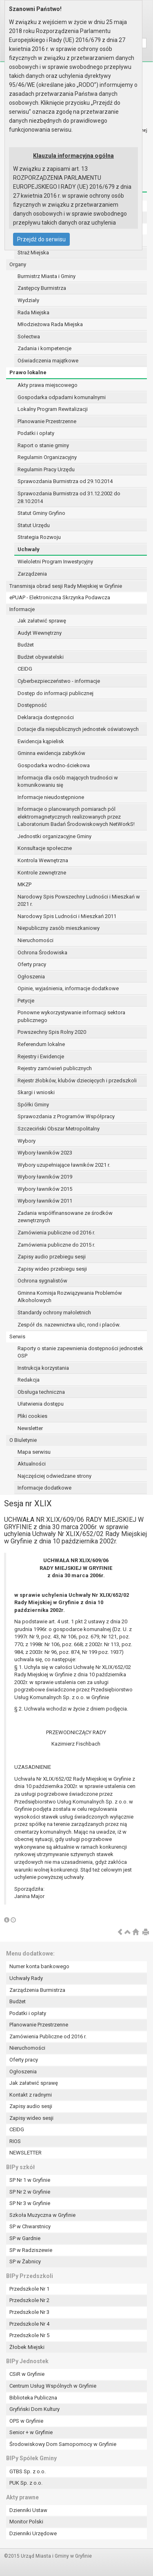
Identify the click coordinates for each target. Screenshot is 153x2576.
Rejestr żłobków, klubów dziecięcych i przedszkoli (77, 1080)
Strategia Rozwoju (39, 537)
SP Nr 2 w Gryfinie (29, 2192)
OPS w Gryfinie (26, 2421)
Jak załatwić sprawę (42, 621)
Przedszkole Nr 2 (29, 2300)
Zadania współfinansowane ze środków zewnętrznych (65, 1217)
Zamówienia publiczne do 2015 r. (56, 1245)
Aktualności (32, 1464)
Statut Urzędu (34, 525)
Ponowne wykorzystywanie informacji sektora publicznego (71, 1016)
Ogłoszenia (31, 976)
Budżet (26, 645)
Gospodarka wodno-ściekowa (54, 765)
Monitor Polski (26, 2522)
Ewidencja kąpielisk (41, 741)
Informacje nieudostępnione (51, 797)
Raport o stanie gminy (43, 445)
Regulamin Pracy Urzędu (46, 469)
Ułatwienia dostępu (41, 1404)
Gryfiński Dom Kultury (34, 2409)
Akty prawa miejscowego (48, 385)
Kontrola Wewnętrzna (43, 860)
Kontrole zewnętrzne (42, 873)
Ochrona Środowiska (42, 952)
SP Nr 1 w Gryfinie (29, 2180)
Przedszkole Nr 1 (29, 2289)
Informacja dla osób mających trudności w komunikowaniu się (68, 781)
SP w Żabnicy (25, 2261)
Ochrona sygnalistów (42, 1281)
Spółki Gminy (33, 1104)
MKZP (24, 884)
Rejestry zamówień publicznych (55, 1068)
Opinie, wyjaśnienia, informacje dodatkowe (68, 988)
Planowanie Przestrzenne (47, 421)
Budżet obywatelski (41, 657)
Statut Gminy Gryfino (41, 513)
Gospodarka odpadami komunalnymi (62, 397)
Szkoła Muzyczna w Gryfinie (42, 2215)
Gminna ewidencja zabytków (51, 753)
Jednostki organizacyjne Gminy (54, 836)
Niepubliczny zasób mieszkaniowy (59, 928)
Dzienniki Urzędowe (33, 2533)
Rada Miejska (33, 312)
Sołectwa (29, 336)
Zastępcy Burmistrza (42, 288)
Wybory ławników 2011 (45, 1201)
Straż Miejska (33, 252)
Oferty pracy (32, 964)
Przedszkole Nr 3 (29, 2312)
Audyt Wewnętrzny (40, 633)
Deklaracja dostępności (46, 717)
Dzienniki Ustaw (28, 2510)
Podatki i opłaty (36, 433)
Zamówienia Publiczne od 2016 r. (47, 2036)
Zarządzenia (32, 574)
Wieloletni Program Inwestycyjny (55, 561)
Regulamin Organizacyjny (47, 457)
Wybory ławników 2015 (45, 1189)
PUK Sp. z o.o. (25, 2483)
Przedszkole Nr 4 (29, 2324)
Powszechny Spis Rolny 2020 (52, 1032)
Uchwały (29, 549)
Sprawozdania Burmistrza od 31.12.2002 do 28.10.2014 (69, 497)
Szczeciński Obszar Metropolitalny (59, 1129)
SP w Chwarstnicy (30, 2226)
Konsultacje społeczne (45, 848)
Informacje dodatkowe (44, 1488)
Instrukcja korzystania (43, 1368)
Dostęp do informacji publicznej (55, 693)
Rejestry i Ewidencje (41, 1056)
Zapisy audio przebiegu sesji (52, 1257)
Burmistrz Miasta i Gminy (46, 276)
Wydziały (28, 300)
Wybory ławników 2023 (45, 1153)
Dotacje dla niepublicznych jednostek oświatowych (78, 729)
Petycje (26, 1001)
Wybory (26, 1141)
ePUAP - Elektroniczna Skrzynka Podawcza (59, 597)
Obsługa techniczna (41, 1392)
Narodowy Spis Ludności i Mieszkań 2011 (67, 916)
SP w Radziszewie (30, 2250)
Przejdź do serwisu (41, 239)
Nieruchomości (35, 940)
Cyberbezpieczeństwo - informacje (59, 681)
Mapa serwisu (34, 1452)
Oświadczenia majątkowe (48, 361)
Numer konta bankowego (39, 1966)
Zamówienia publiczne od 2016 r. (56, 1233)
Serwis (17, 1336)
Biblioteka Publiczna (33, 2398)
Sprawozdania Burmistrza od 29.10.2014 (65, 481)
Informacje (22, 609)
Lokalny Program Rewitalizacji (53, 409)
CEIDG (25, 669)
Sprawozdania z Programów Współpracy (66, 1116)
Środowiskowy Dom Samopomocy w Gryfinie (62, 2444)
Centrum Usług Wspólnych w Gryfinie (52, 2386)
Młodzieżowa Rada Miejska (50, 324)
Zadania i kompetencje (44, 348)
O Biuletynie (23, 1440)
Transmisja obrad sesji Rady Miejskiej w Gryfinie (65, 586)
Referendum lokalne (41, 1044)
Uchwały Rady (26, 1978)
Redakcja (29, 1380)
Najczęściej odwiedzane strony (54, 1476)
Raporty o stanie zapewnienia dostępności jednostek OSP (80, 1352)
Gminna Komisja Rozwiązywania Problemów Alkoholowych (70, 1297)
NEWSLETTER (25, 2153)
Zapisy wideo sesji (31, 2118)
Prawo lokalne (28, 372)
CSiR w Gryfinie (26, 2374)
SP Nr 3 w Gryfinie (29, 2203)
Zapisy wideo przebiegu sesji (52, 1269)
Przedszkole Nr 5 (29, 2335)
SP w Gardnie (24, 2238)
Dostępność (32, 705)
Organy (17, 264)
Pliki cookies (32, 1416)
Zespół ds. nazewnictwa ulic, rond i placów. (69, 1325)
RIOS (15, 2141)
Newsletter (30, 1428)
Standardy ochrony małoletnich (54, 1312)
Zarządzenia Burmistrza (37, 1990)
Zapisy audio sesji (30, 2106)
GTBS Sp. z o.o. (27, 2471)
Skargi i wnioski (36, 1092)
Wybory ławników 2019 (45, 1177)
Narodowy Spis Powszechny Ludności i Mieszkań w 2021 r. (79, 900)
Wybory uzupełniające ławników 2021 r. (64, 1165)
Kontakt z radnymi (30, 2095)
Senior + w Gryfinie (31, 2432)
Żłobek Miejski (26, 2347)
